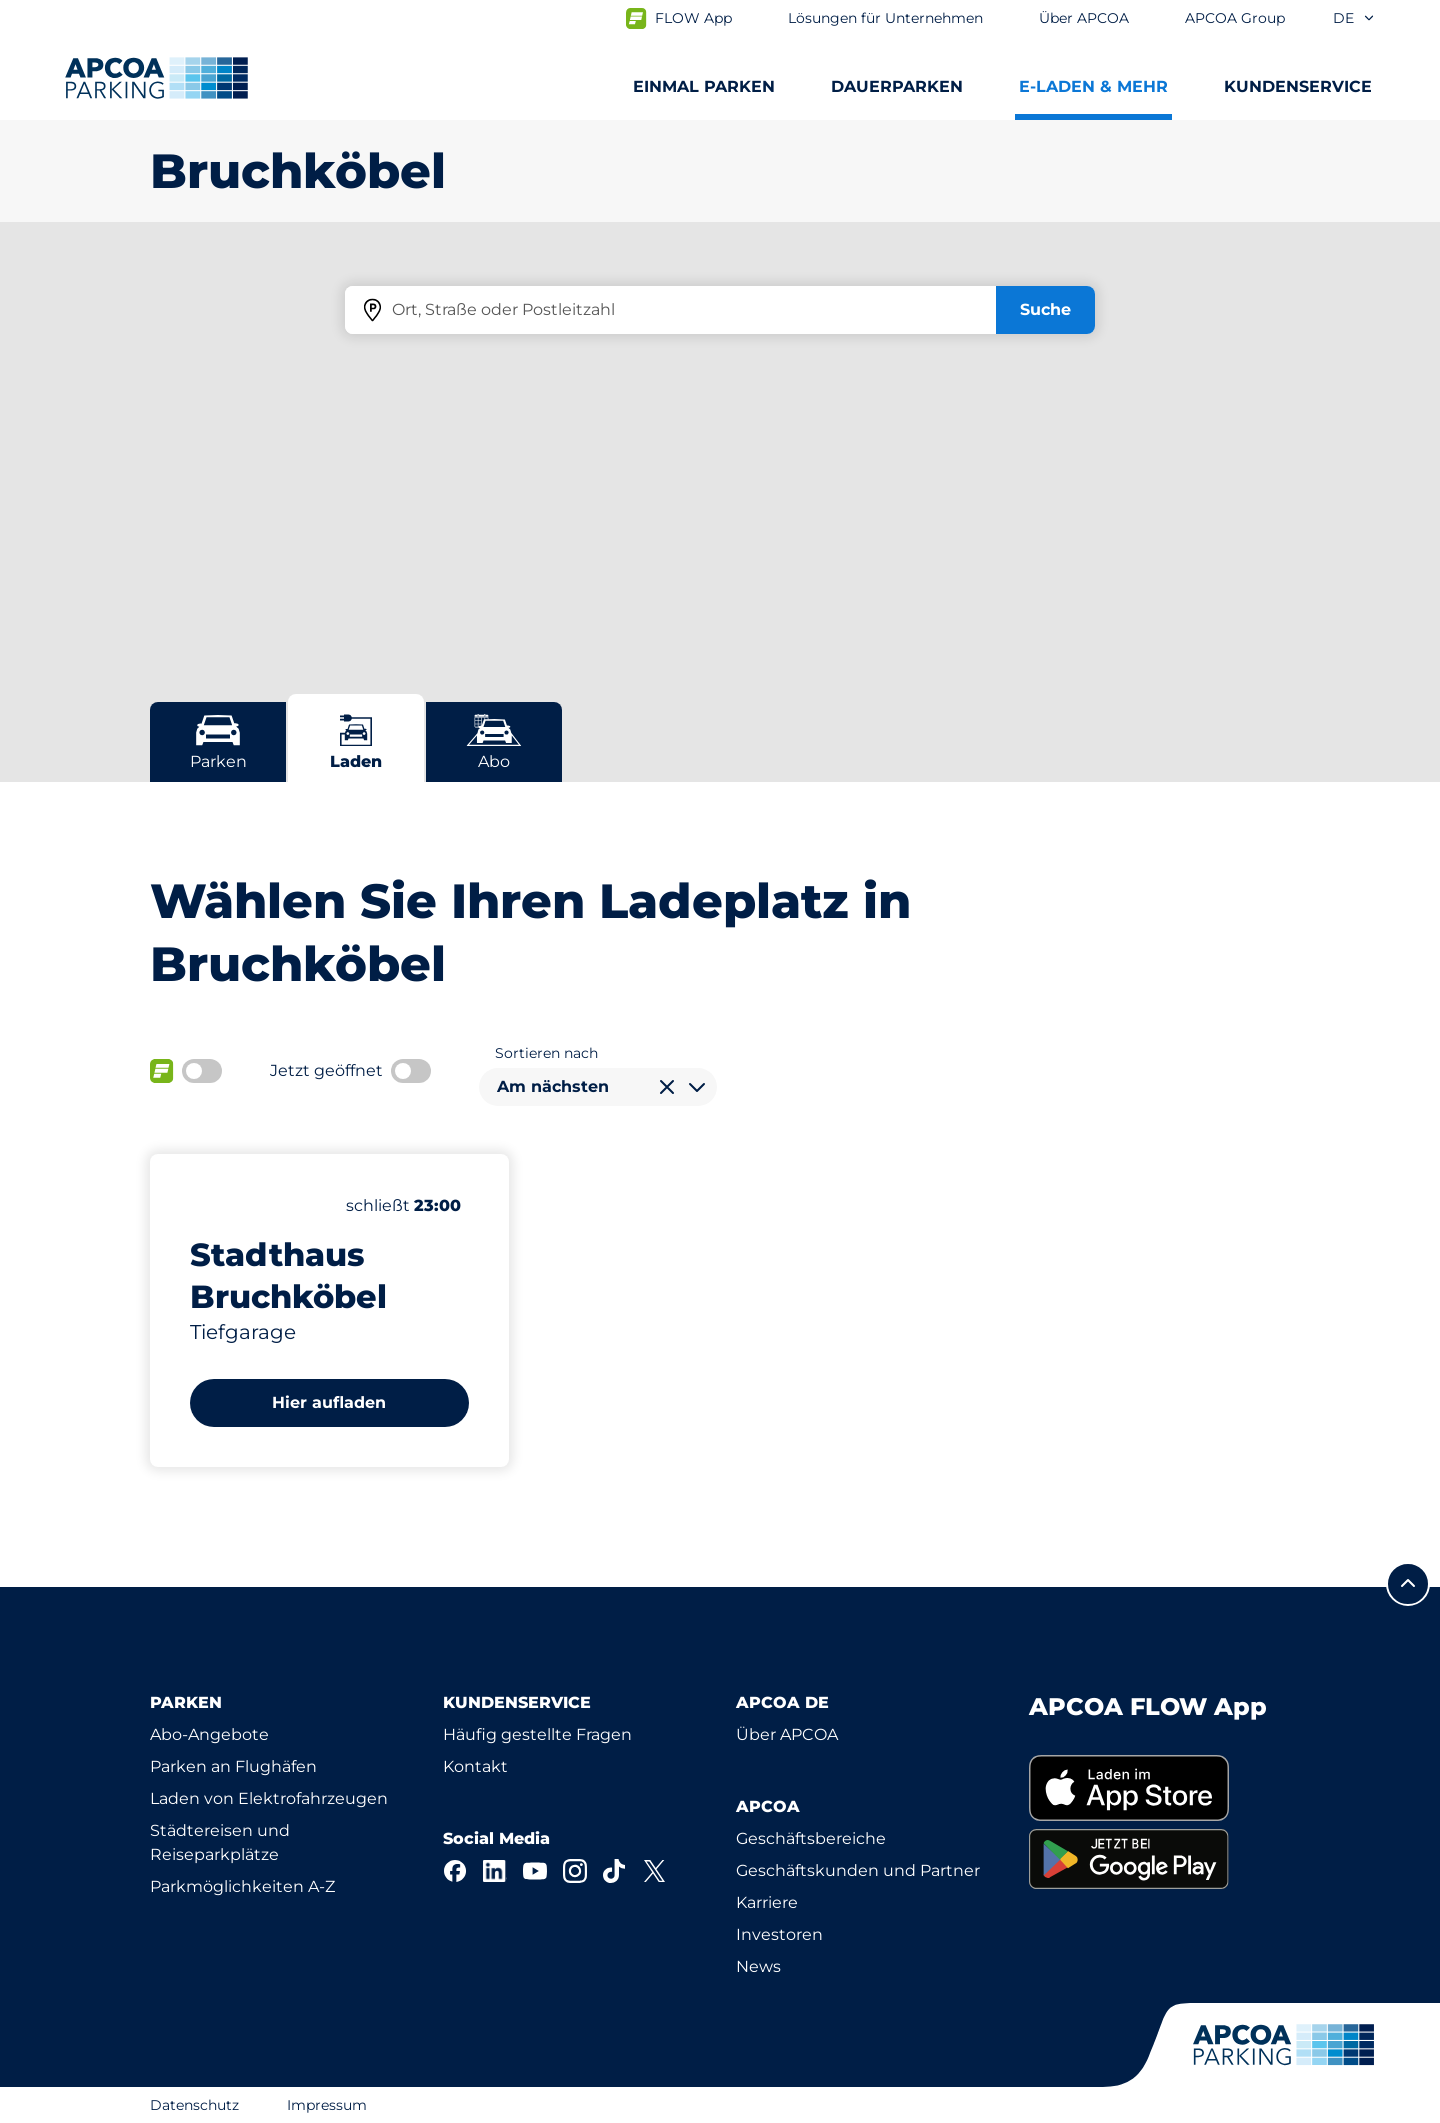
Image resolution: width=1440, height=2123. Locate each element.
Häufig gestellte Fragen (537, 1734)
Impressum (327, 2105)
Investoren (779, 1934)
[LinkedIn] (495, 1871)
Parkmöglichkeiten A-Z (242, 1886)
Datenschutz (194, 2105)
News (758, 1966)
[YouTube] (535, 1871)
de (1354, 18)
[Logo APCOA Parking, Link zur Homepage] (156, 78)
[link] (1159, 1788)
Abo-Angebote (209, 1734)
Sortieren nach (546, 1053)
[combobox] (598, 1087)
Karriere (767, 1902)
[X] (655, 1871)
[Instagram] (575, 1871)
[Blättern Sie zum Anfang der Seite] (1408, 1584)
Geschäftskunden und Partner (858, 1870)
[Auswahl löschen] (667, 1087)
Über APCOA (787, 1734)
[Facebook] (455, 1871)
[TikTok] (615, 1871)
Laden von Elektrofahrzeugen (269, 1798)
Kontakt (475, 1766)
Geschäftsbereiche (811, 1838)
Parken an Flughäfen (233, 1766)
